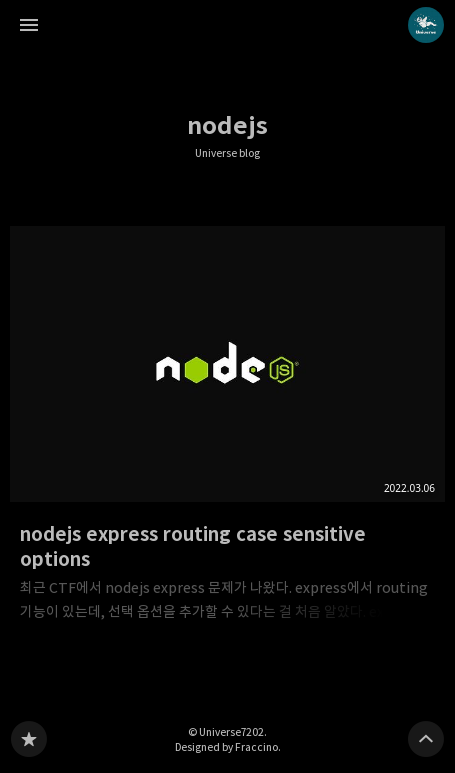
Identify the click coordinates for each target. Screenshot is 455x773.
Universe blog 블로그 (29, 739)
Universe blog (227, 153)
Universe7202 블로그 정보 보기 (426, 25)
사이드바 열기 (29, 25)
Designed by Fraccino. (228, 747)
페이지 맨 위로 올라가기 (426, 739)
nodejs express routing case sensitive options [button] (227, 430)
